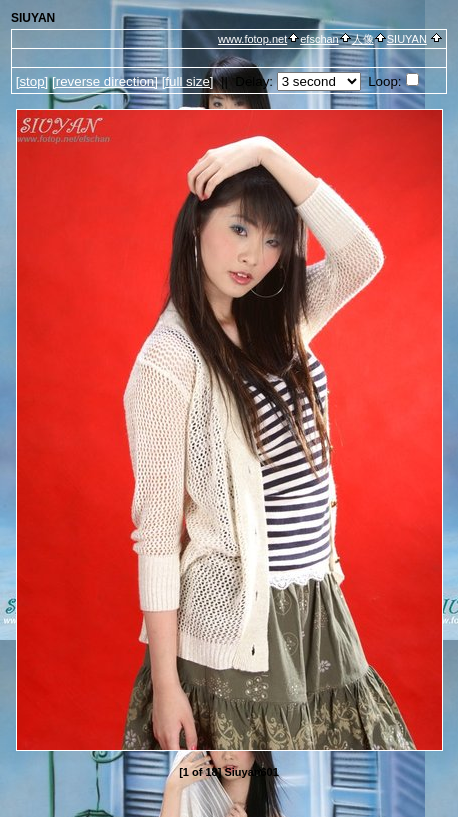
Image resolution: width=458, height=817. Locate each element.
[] (32, 81)
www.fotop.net (252, 39)
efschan (319, 39)
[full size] (188, 81)
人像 (363, 39)
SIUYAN (407, 39)
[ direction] (105, 81)
